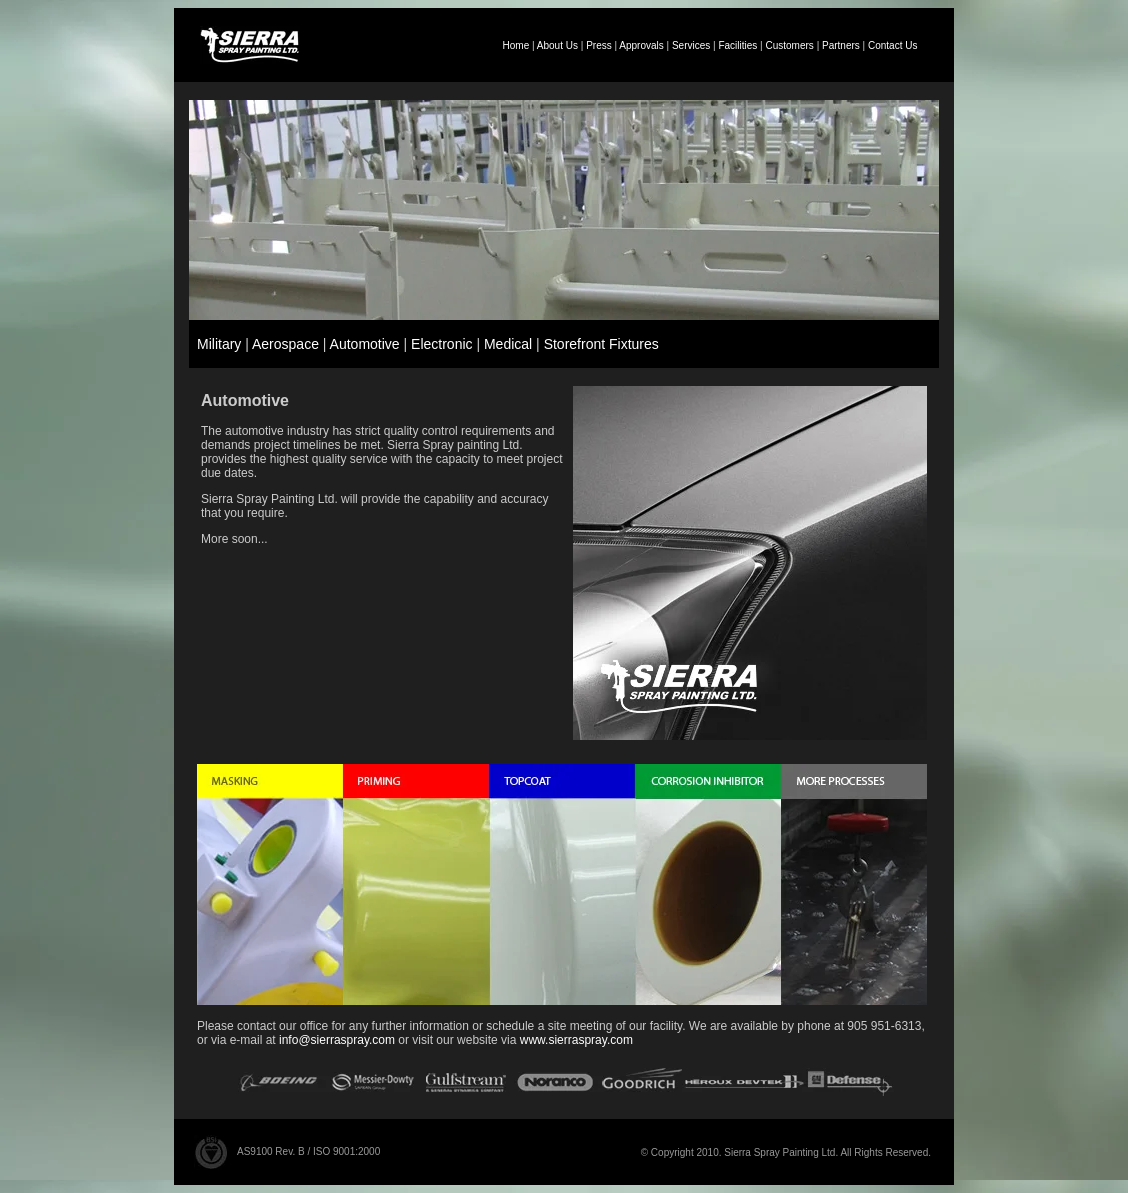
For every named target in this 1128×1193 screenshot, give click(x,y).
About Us (557, 45)
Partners (841, 45)
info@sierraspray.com (337, 1040)
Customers (790, 45)
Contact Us (892, 45)
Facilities (737, 45)
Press (599, 45)
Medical (508, 344)
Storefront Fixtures (601, 344)
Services (691, 45)
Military (219, 344)
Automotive (365, 344)
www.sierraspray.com (576, 1040)
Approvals (641, 45)
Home (516, 45)
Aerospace (285, 344)
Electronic (441, 344)
